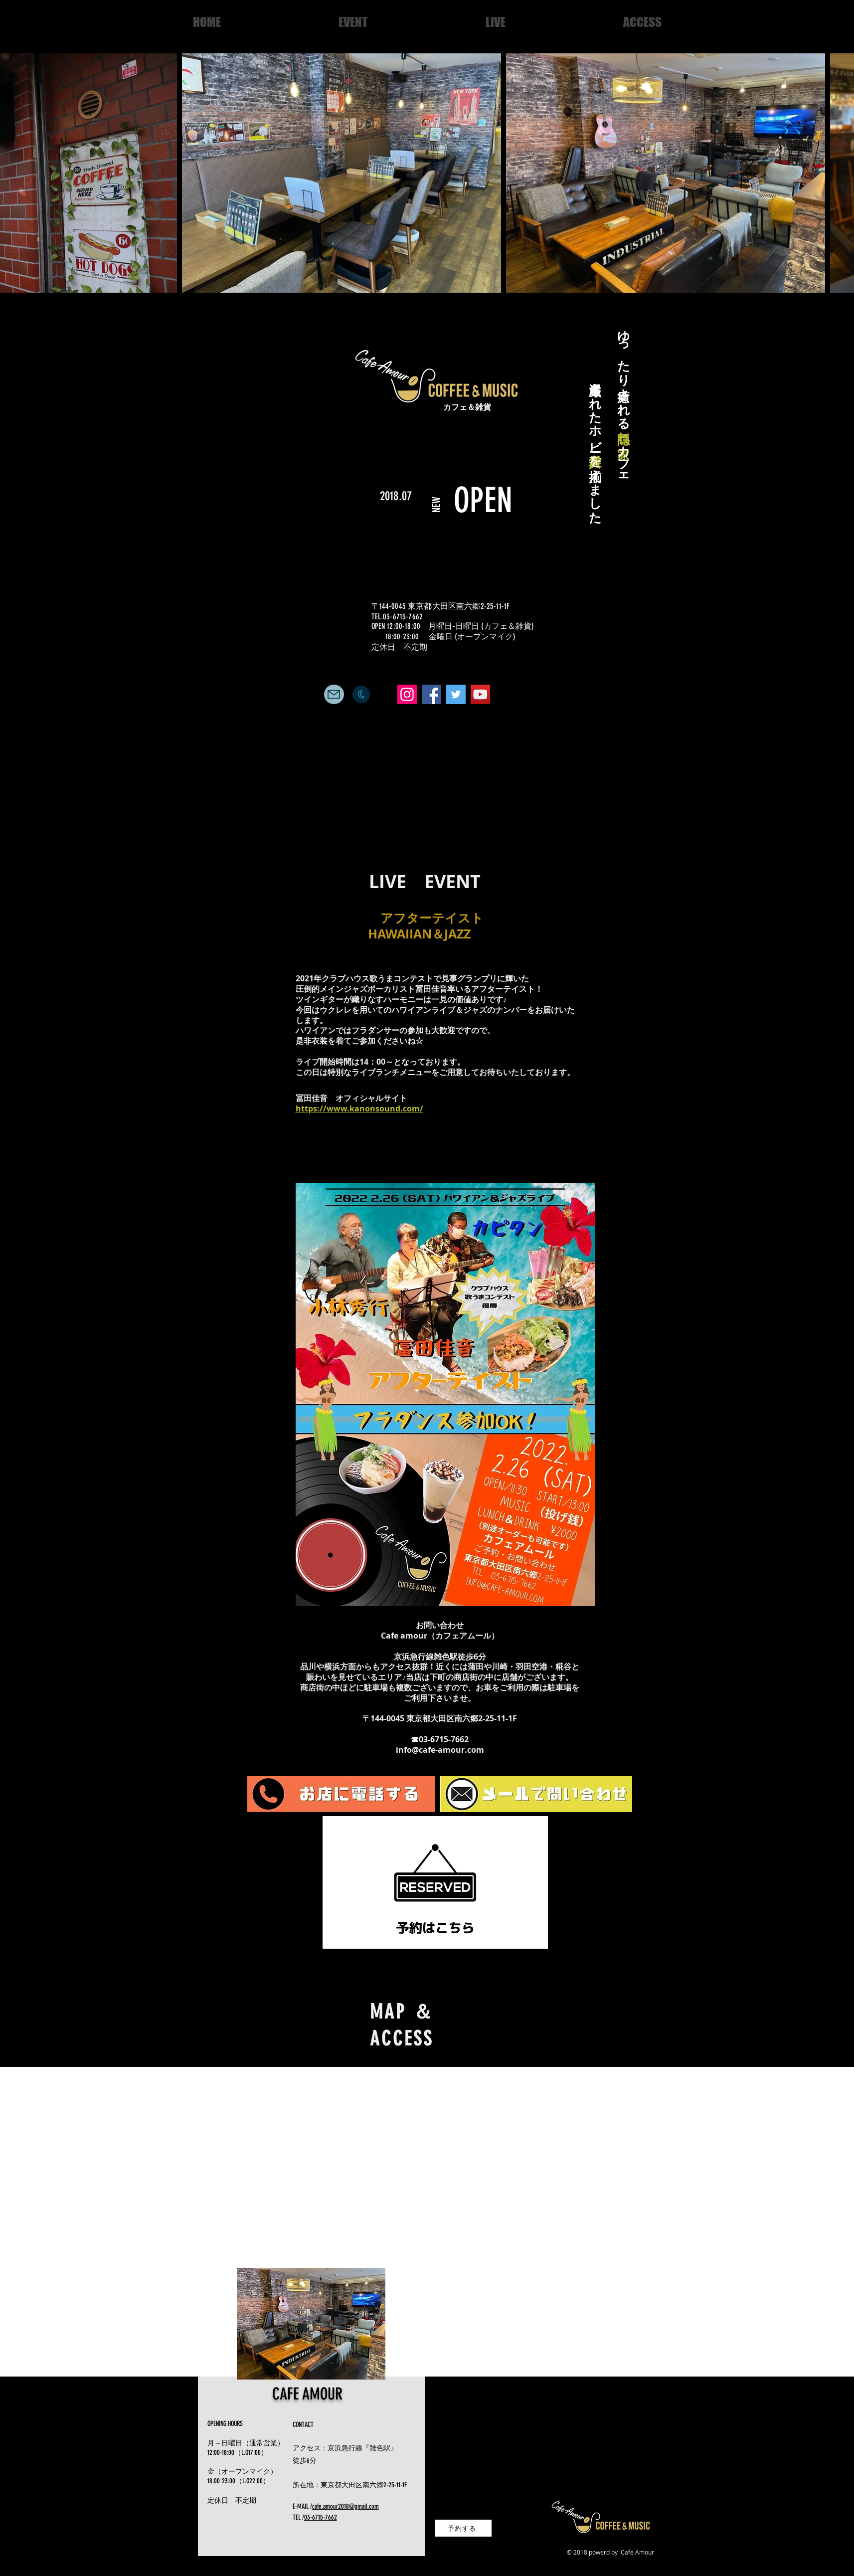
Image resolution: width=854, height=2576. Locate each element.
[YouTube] (480, 694)
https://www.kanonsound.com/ (359, 1108)
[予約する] (463, 2528)
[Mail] (334, 694)
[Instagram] (407, 694)
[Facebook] (431, 694)
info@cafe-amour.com (440, 1749)
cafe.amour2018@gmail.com (345, 2506)
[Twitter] (456, 694)
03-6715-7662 (320, 2517)
